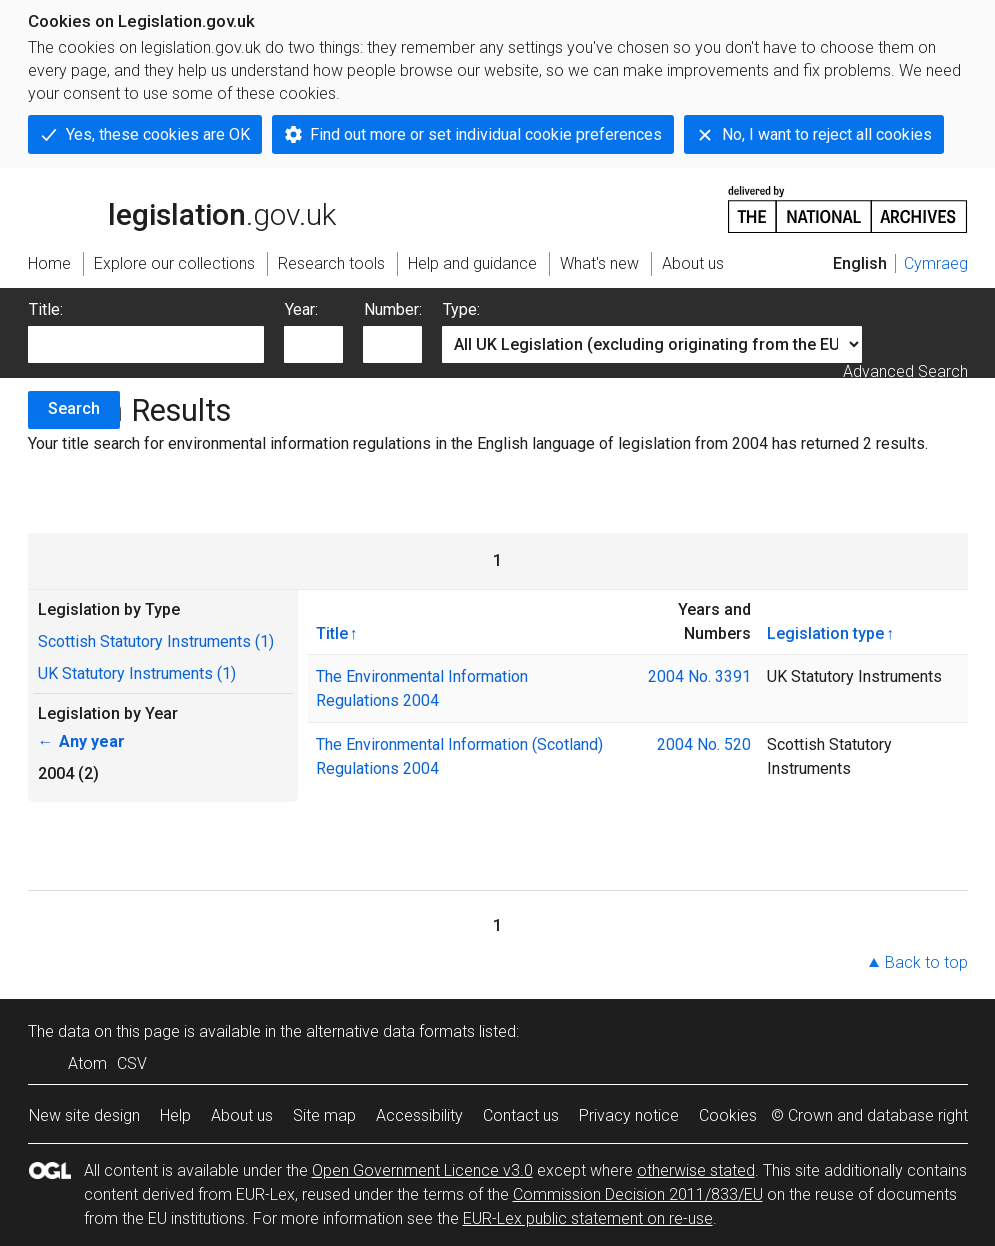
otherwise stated (696, 1170)
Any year (81, 741)
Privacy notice (629, 1115)
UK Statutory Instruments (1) (137, 673)
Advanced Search (905, 371)
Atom (87, 1063)
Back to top (926, 962)
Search (74, 408)
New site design (84, 1115)
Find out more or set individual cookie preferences (486, 134)
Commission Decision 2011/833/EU (638, 1194)
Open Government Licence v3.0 (422, 1170)
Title (332, 633)
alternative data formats (390, 1031)
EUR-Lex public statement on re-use (588, 1218)
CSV (132, 1063)
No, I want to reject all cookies (827, 134)
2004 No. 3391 (699, 676)
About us (242, 1115)
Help (175, 1115)
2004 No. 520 (704, 744)
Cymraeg (936, 263)
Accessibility (419, 1115)
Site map (324, 1115)
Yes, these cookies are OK (158, 134)
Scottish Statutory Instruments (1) (156, 641)
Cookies (728, 1115)
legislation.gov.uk (182, 208)
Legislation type (825, 633)
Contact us (521, 1115)
